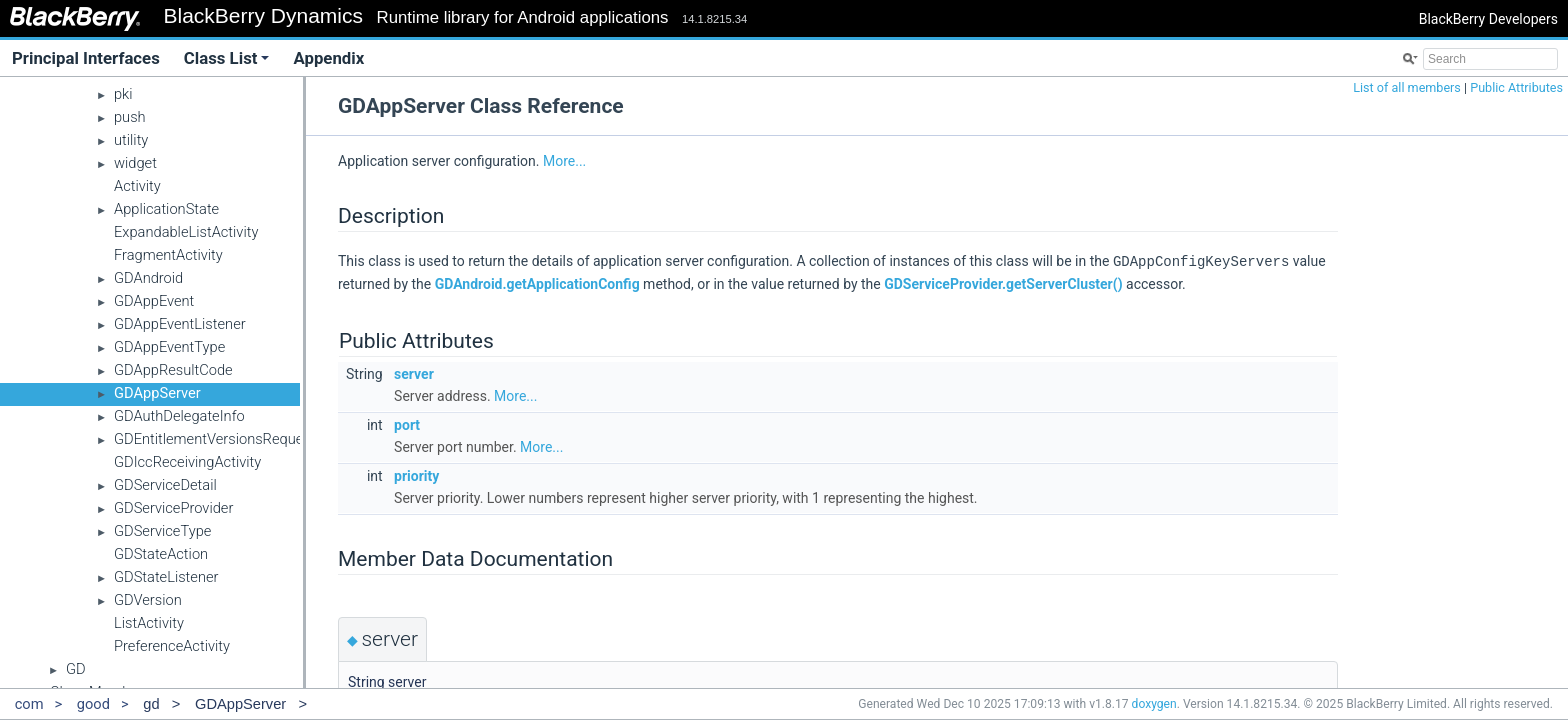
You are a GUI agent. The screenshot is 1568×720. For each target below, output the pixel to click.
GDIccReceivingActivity (187, 462)
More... (564, 161)
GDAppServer (157, 393)
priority (416, 475)
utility (131, 140)
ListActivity (149, 623)
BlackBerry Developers (1488, 19)
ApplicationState (166, 209)
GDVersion (148, 600)
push (130, 117)
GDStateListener (166, 577)
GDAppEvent (154, 301)
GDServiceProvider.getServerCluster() (1003, 283)
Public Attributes (1516, 87)
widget (135, 163)
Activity (137, 186)
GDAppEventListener (180, 324)
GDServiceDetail (165, 485)
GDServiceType (162, 531)
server (414, 373)
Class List (227, 58)
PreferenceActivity (172, 646)
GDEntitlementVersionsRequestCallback (242, 439)
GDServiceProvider (173, 508)
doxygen (1154, 704)
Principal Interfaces (86, 58)
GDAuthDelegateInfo (179, 416)
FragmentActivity (168, 255)
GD (76, 669)
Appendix (328, 58)
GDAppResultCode (173, 370)
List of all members (1407, 87)
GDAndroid (148, 278)
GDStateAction (161, 554)
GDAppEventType (169, 347)
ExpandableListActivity (186, 232)
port (407, 424)
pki (123, 94)
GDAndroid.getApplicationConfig (537, 283)
